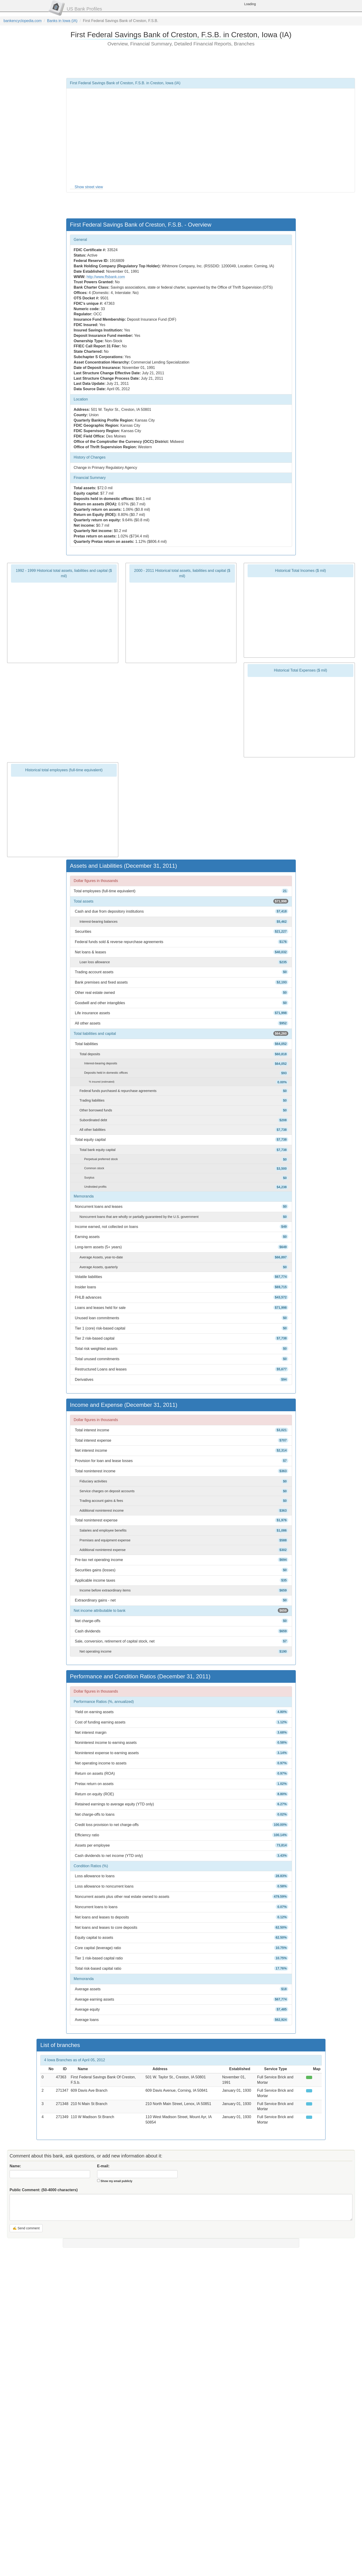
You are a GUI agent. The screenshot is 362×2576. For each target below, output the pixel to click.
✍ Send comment (26, 2228)
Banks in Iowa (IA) (62, 21)
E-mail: (103, 2166)
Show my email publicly (116, 2181)
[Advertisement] (181, 62)
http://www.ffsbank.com (106, 277)
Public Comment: (44, 2190)
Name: (15, 2166)
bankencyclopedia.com (23, 21)
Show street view (89, 187)
